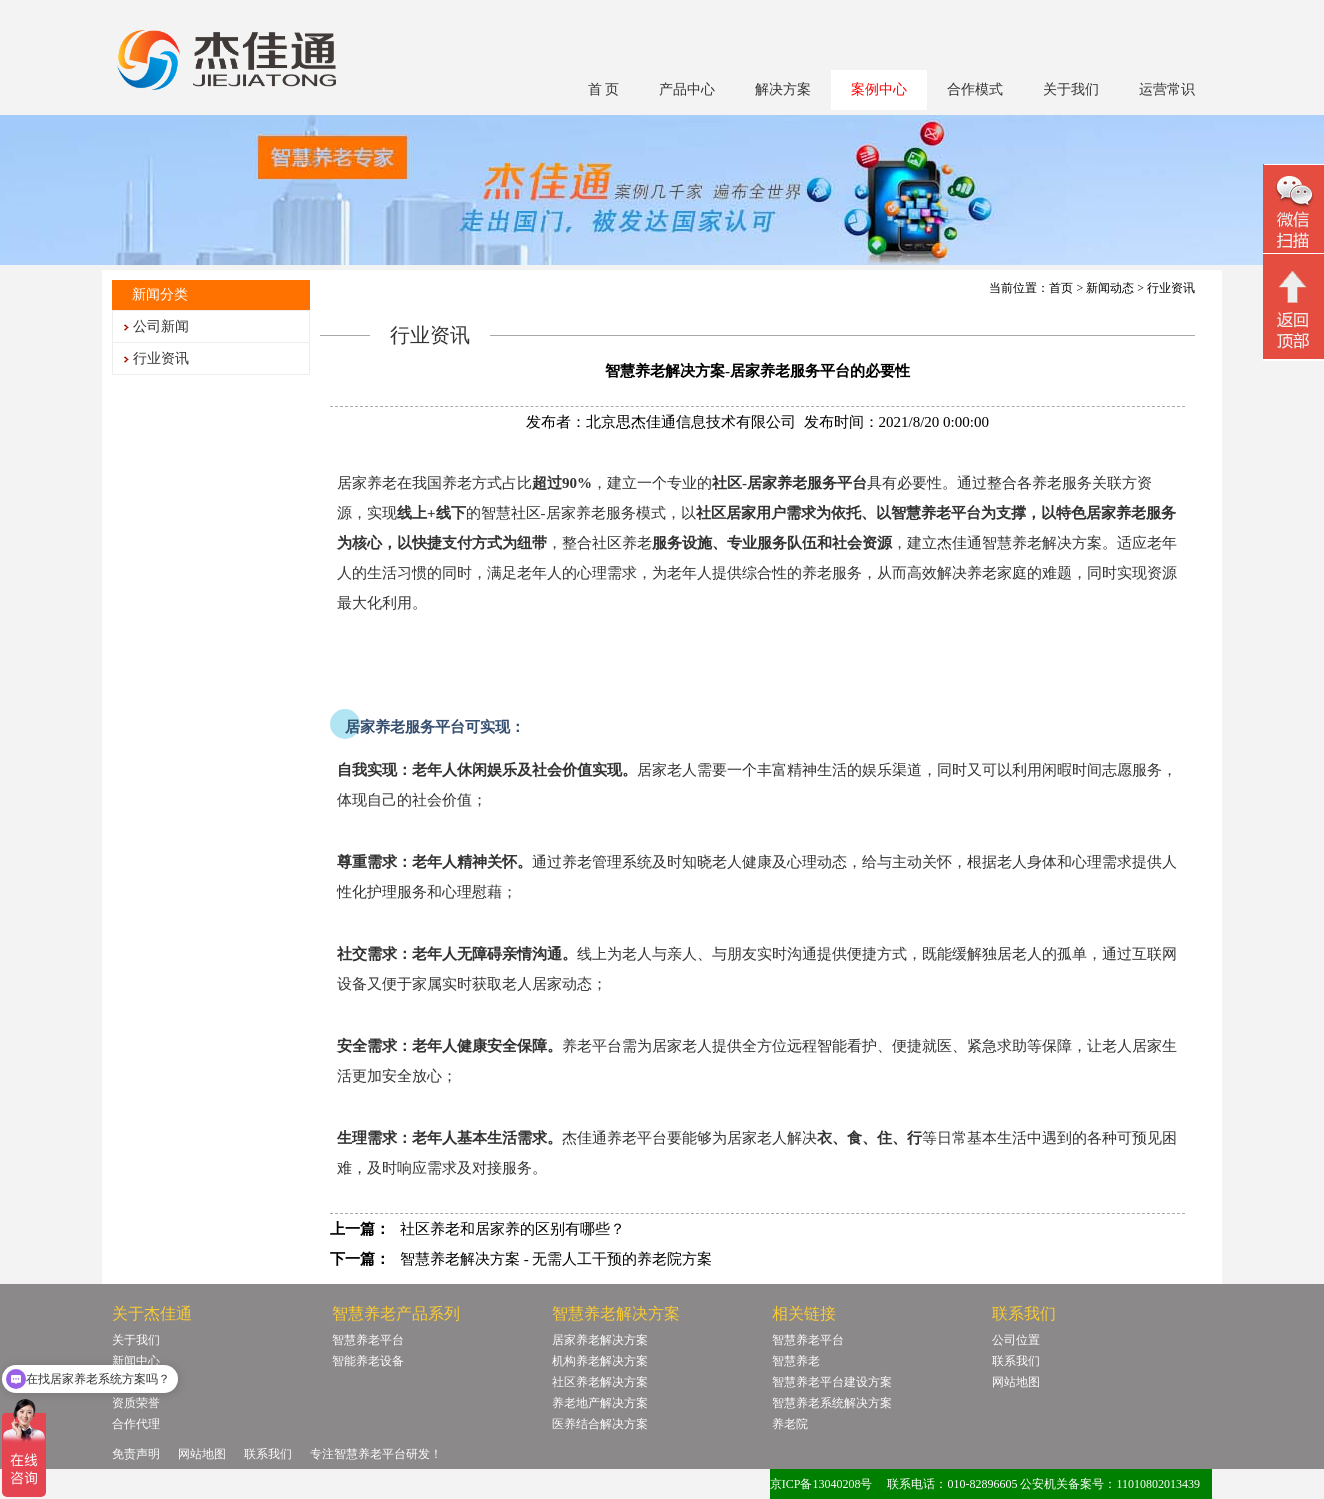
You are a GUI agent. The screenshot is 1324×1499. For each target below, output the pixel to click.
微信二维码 (1293, 211)
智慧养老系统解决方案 (832, 1403)
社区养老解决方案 (600, 1382)
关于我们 (1071, 89)
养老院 (790, 1424)
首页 (1061, 288)
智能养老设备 (368, 1361)
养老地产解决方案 (600, 1403)
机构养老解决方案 (600, 1361)
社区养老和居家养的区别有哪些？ (512, 1229)
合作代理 (136, 1424)
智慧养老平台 (368, 1340)
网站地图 (1016, 1382)
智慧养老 (796, 1361)
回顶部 (1293, 309)
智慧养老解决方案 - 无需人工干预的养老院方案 (556, 1259)
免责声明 (136, 1454)
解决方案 (783, 89)
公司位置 (1016, 1340)
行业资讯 (161, 358)
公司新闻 (161, 326)
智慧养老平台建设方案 (832, 1382)
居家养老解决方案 (600, 1340)
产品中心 (687, 89)
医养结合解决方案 (600, 1424)
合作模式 (975, 89)
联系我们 (1016, 1361)
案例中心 (879, 89)
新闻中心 (136, 1361)
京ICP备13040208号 (821, 1484)
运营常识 (1167, 89)
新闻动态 (1110, 288)
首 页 (604, 89)
